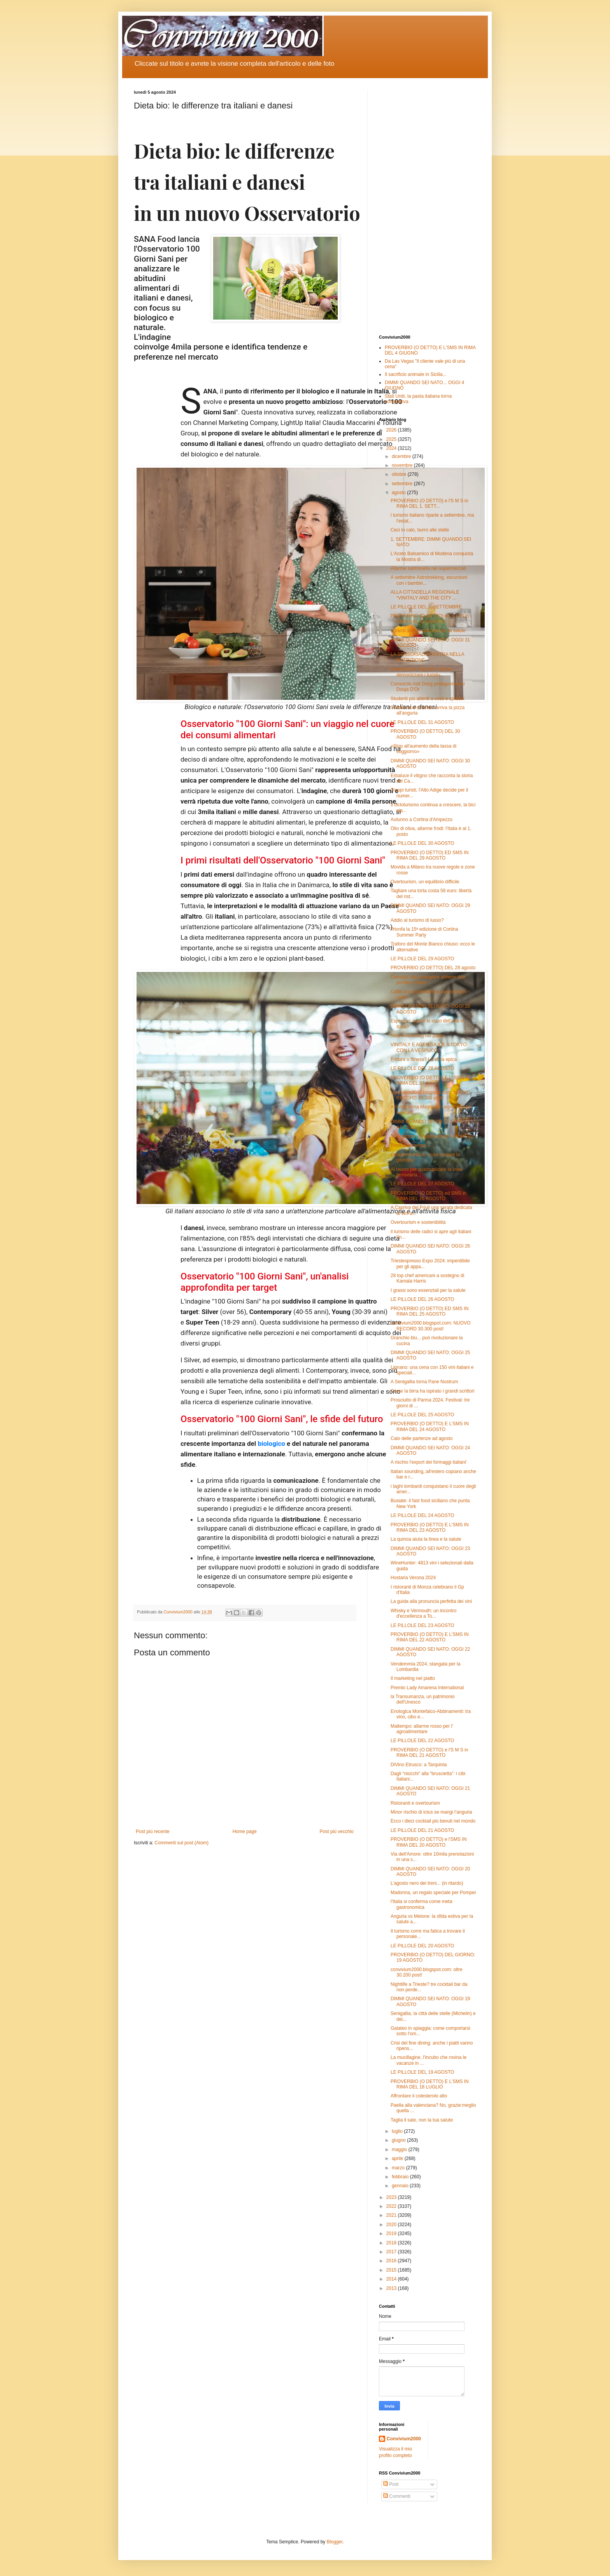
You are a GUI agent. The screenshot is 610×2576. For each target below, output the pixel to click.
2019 (392, 2233)
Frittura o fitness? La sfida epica (424, 1059)
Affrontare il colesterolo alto (419, 2096)
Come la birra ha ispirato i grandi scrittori (432, 1391)
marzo (399, 2168)
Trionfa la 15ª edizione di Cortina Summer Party (424, 931)
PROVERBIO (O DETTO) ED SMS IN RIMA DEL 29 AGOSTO (429, 855)
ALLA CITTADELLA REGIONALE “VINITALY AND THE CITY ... (425, 594)
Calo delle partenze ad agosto (421, 1438)
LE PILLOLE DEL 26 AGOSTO (422, 1299)
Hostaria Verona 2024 (413, 1577)
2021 (392, 2215)
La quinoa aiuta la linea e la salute (426, 1539)
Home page (245, 1831)
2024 (392, 448)
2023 (392, 2197)
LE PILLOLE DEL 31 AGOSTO (422, 722)
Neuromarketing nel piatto (417, 1035)
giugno (399, 2140)
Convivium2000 (404, 2438)
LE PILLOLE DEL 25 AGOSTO (422, 1414)
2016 (392, 2260)
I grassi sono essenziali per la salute (428, 630)
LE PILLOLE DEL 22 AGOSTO (422, 1740)
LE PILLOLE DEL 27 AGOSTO (422, 1184)
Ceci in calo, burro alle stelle (420, 530)
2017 (392, 2251)
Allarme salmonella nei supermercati (428, 568)
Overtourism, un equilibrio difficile (425, 881)
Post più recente (153, 1831)
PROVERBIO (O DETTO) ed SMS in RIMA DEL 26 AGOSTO (428, 1195)
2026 (392, 430)
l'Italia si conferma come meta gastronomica (421, 1904)
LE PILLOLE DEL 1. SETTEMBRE (426, 607)
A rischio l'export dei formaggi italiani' (429, 1462)
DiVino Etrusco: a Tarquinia (419, 1764)
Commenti (396, 2496)
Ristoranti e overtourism (415, 1803)
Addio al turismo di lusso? (417, 920)
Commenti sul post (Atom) (181, 1842)
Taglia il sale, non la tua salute (422, 2120)
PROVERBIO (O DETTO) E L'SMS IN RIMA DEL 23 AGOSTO (430, 1527)
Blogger (335, 2542)
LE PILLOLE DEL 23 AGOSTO (422, 1625)
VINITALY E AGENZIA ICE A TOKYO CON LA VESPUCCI (429, 1047)
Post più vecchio (337, 1831)
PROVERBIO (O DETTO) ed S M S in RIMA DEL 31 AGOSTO (430, 618)
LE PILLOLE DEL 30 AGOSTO (422, 843)
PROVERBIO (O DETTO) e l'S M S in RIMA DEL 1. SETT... (429, 503)
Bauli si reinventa (408, 1145)
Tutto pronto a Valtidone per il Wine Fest (432, 1136)
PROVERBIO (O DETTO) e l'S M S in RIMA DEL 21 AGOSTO (429, 1752)
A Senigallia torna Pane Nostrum (424, 1381)
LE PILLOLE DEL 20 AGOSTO (422, 1946)
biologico (271, 1443)
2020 (392, 2224)
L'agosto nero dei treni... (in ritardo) (427, 1883)
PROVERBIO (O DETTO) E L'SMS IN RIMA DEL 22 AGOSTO (430, 1637)
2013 (392, 2288)
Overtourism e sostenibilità (418, 1222)
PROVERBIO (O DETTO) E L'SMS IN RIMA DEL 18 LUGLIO (430, 2084)
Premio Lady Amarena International (427, 1687)
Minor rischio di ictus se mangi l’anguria (431, 1812)
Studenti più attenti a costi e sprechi (427, 698)
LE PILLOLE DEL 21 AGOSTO (422, 1830)
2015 (392, 2270)
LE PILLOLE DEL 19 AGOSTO (422, 2072)
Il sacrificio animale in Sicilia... (416, 374)
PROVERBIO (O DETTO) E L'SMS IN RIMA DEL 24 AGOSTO (430, 1426)
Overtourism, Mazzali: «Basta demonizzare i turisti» (421, 671)
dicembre (402, 456)
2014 (392, 2279)
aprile (398, 2158)
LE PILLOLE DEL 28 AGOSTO (422, 1068)
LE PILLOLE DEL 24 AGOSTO (422, 1515)
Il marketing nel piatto (413, 1678)
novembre (403, 465)
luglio (398, 2131)
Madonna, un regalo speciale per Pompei (433, 1892)
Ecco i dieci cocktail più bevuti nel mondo (433, 1821)
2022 (392, 2206)
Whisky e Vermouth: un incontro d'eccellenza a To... (423, 1613)
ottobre (400, 474)
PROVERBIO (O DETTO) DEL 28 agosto (433, 967)
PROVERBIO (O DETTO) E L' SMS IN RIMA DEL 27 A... (430, 1080)
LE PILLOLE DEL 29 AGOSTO (422, 958)
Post (390, 2484)
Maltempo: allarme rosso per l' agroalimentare (422, 1728)
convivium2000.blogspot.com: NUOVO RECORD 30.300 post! (430, 1095)
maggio (400, 2149)
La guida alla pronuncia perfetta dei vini (431, 1601)
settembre (403, 483)
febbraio (401, 2176)
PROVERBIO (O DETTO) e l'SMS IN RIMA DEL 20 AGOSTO (428, 1842)
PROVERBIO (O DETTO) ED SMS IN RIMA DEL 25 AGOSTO (429, 1311)
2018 (392, 2243)
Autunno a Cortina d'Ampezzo (421, 819)
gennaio (401, 2185)
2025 (392, 439)
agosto (399, 492)
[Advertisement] (427, 206)
